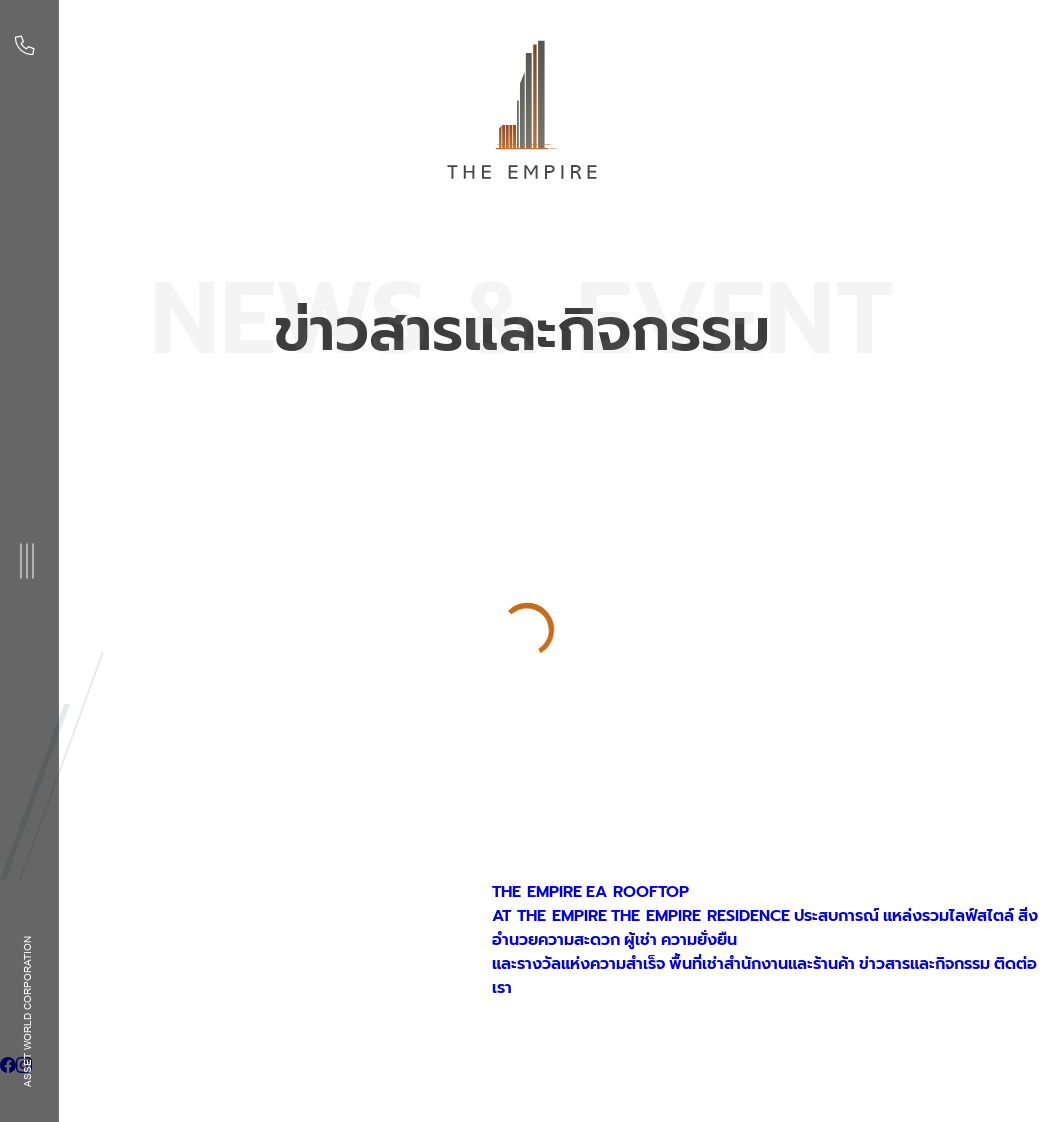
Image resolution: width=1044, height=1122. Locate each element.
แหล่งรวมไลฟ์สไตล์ (948, 916)
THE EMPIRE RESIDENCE (700, 916)
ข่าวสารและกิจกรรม (924, 964)
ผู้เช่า (640, 940)
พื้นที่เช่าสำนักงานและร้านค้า (762, 964)
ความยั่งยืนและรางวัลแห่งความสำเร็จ (614, 952)
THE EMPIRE (537, 892)
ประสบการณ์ (836, 916)
